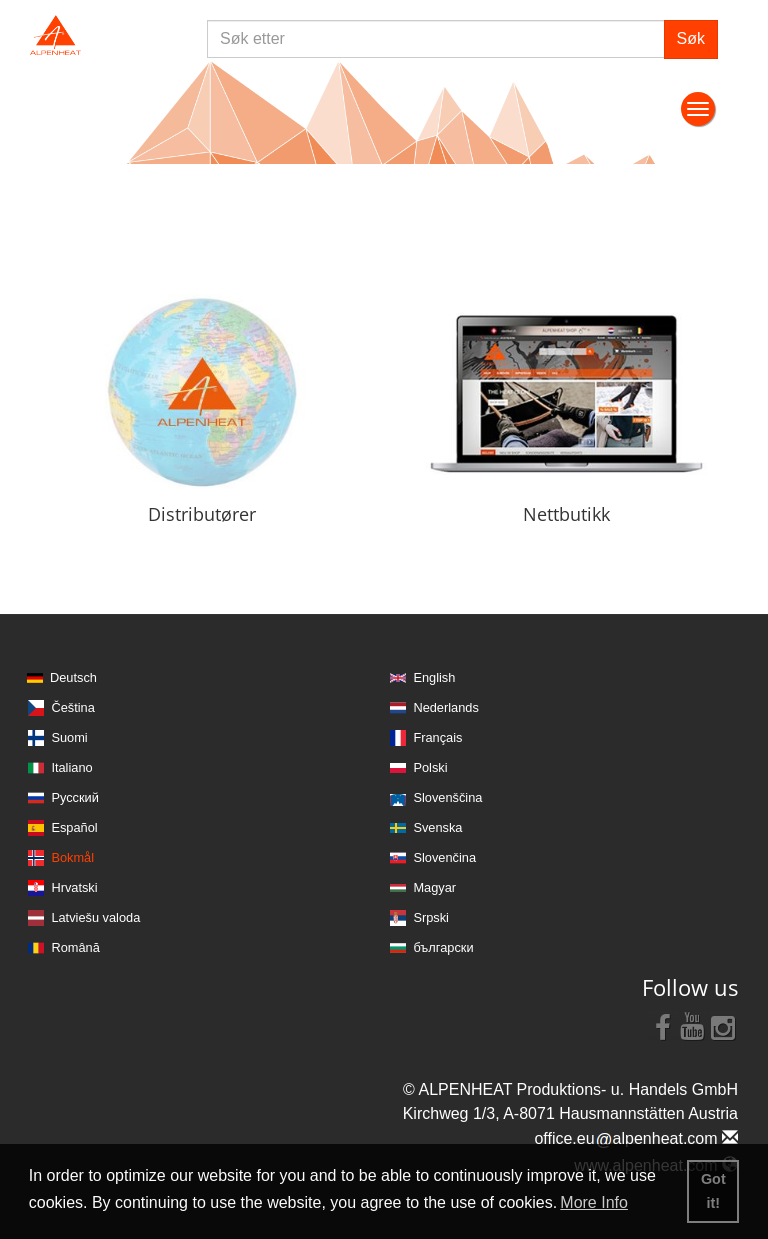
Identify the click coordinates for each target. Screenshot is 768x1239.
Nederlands (445, 707)
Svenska (437, 827)
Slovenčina (444, 857)
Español (74, 827)
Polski (430, 767)
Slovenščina (447, 797)
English (434, 677)
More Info (594, 1202)
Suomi (69, 737)
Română (75, 947)
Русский (74, 797)
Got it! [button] (713, 1191)
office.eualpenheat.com (636, 1138)
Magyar (434, 887)
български (443, 947)
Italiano (71, 767)
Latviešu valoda (95, 917)
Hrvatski (74, 887)
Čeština (72, 707)
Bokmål (72, 857)
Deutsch (73, 677)
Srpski (431, 917)
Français (437, 737)
